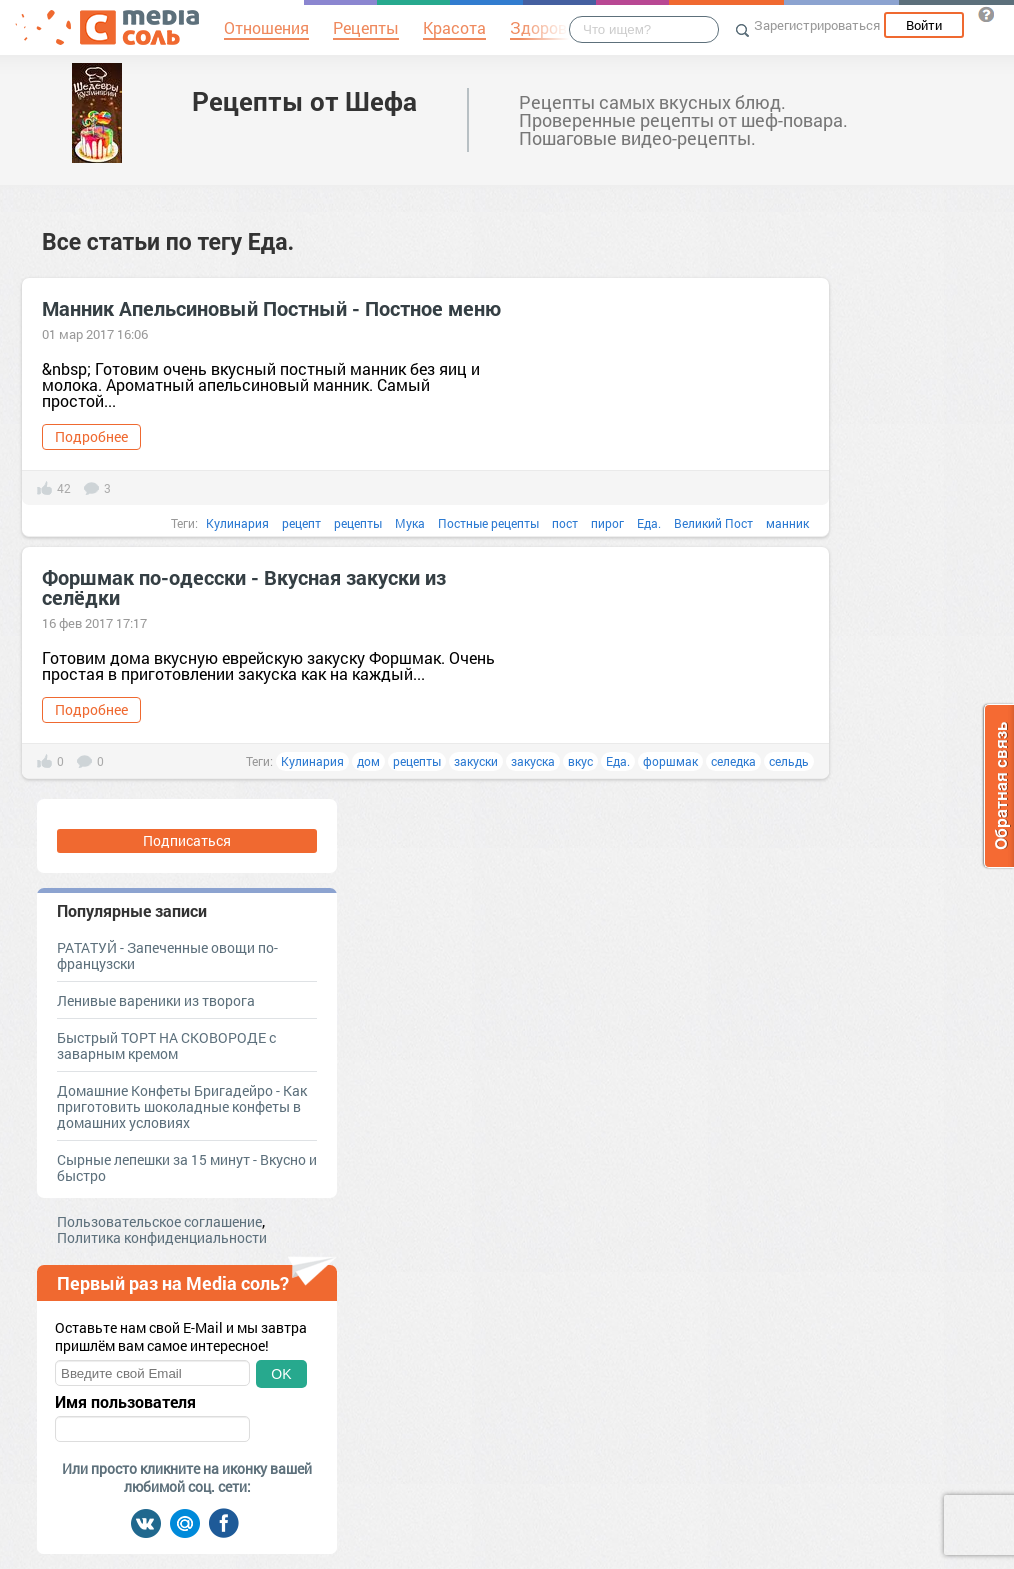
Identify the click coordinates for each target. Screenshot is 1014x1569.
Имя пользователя (125, 1402)
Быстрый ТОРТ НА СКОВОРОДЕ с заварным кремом (166, 1045)
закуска (533, 761)
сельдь (789, 761)
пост (565, 523)
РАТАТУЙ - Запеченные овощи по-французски (167, 955)
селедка (733, 761)
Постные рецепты (488, 523)
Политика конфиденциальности (162, 1237)
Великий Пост (713, 523)
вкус (580, 761)
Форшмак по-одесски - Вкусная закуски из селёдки (244, 587)
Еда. (649, 523)
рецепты (358, 523)
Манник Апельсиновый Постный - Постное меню (271, 308)
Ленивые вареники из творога (156, 1000)
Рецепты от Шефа (304, 101)
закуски (476, 761)
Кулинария (237, 523)
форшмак (670, 761)
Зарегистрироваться (817, 25)
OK (281, 1374)
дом (368, 761)
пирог (607, 523)
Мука (410, 523)
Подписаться (187, 840)
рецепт (301, 523)
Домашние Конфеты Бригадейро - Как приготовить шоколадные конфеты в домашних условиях (182, 1106)
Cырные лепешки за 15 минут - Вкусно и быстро (187, 1167)
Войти (924, 25)
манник (787, 523)
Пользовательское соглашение (159, 1221)
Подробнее (91, 436)
